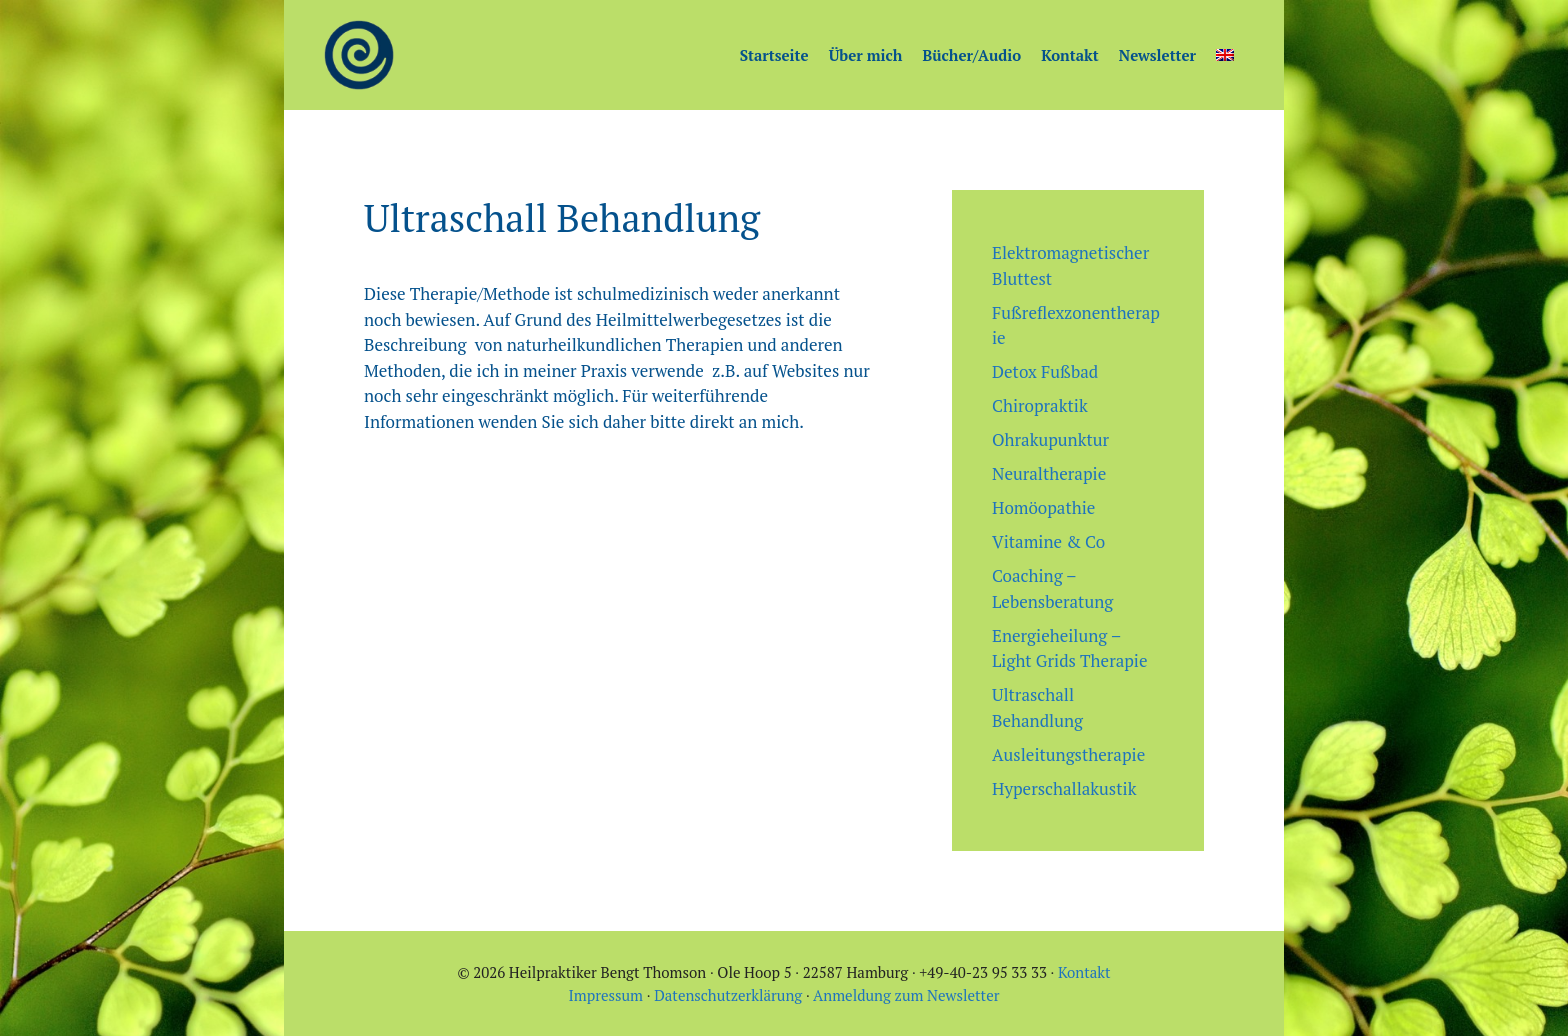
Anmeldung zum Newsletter (906, 995)
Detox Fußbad (1045, 371)
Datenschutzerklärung (728, 995)
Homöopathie (1043, 507)
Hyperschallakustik (1064, 788)
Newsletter (1157, 55)
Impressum (606, 995)
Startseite (774, 55)
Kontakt (1070, 55)
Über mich (866, 55)
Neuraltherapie (1049, 473)
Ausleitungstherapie (1068, 754)
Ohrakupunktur (1050, 439)
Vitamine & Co (1048, 541)
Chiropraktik (1040, 405)
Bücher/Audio (971, 55)
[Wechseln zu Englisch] (1225, 55)
